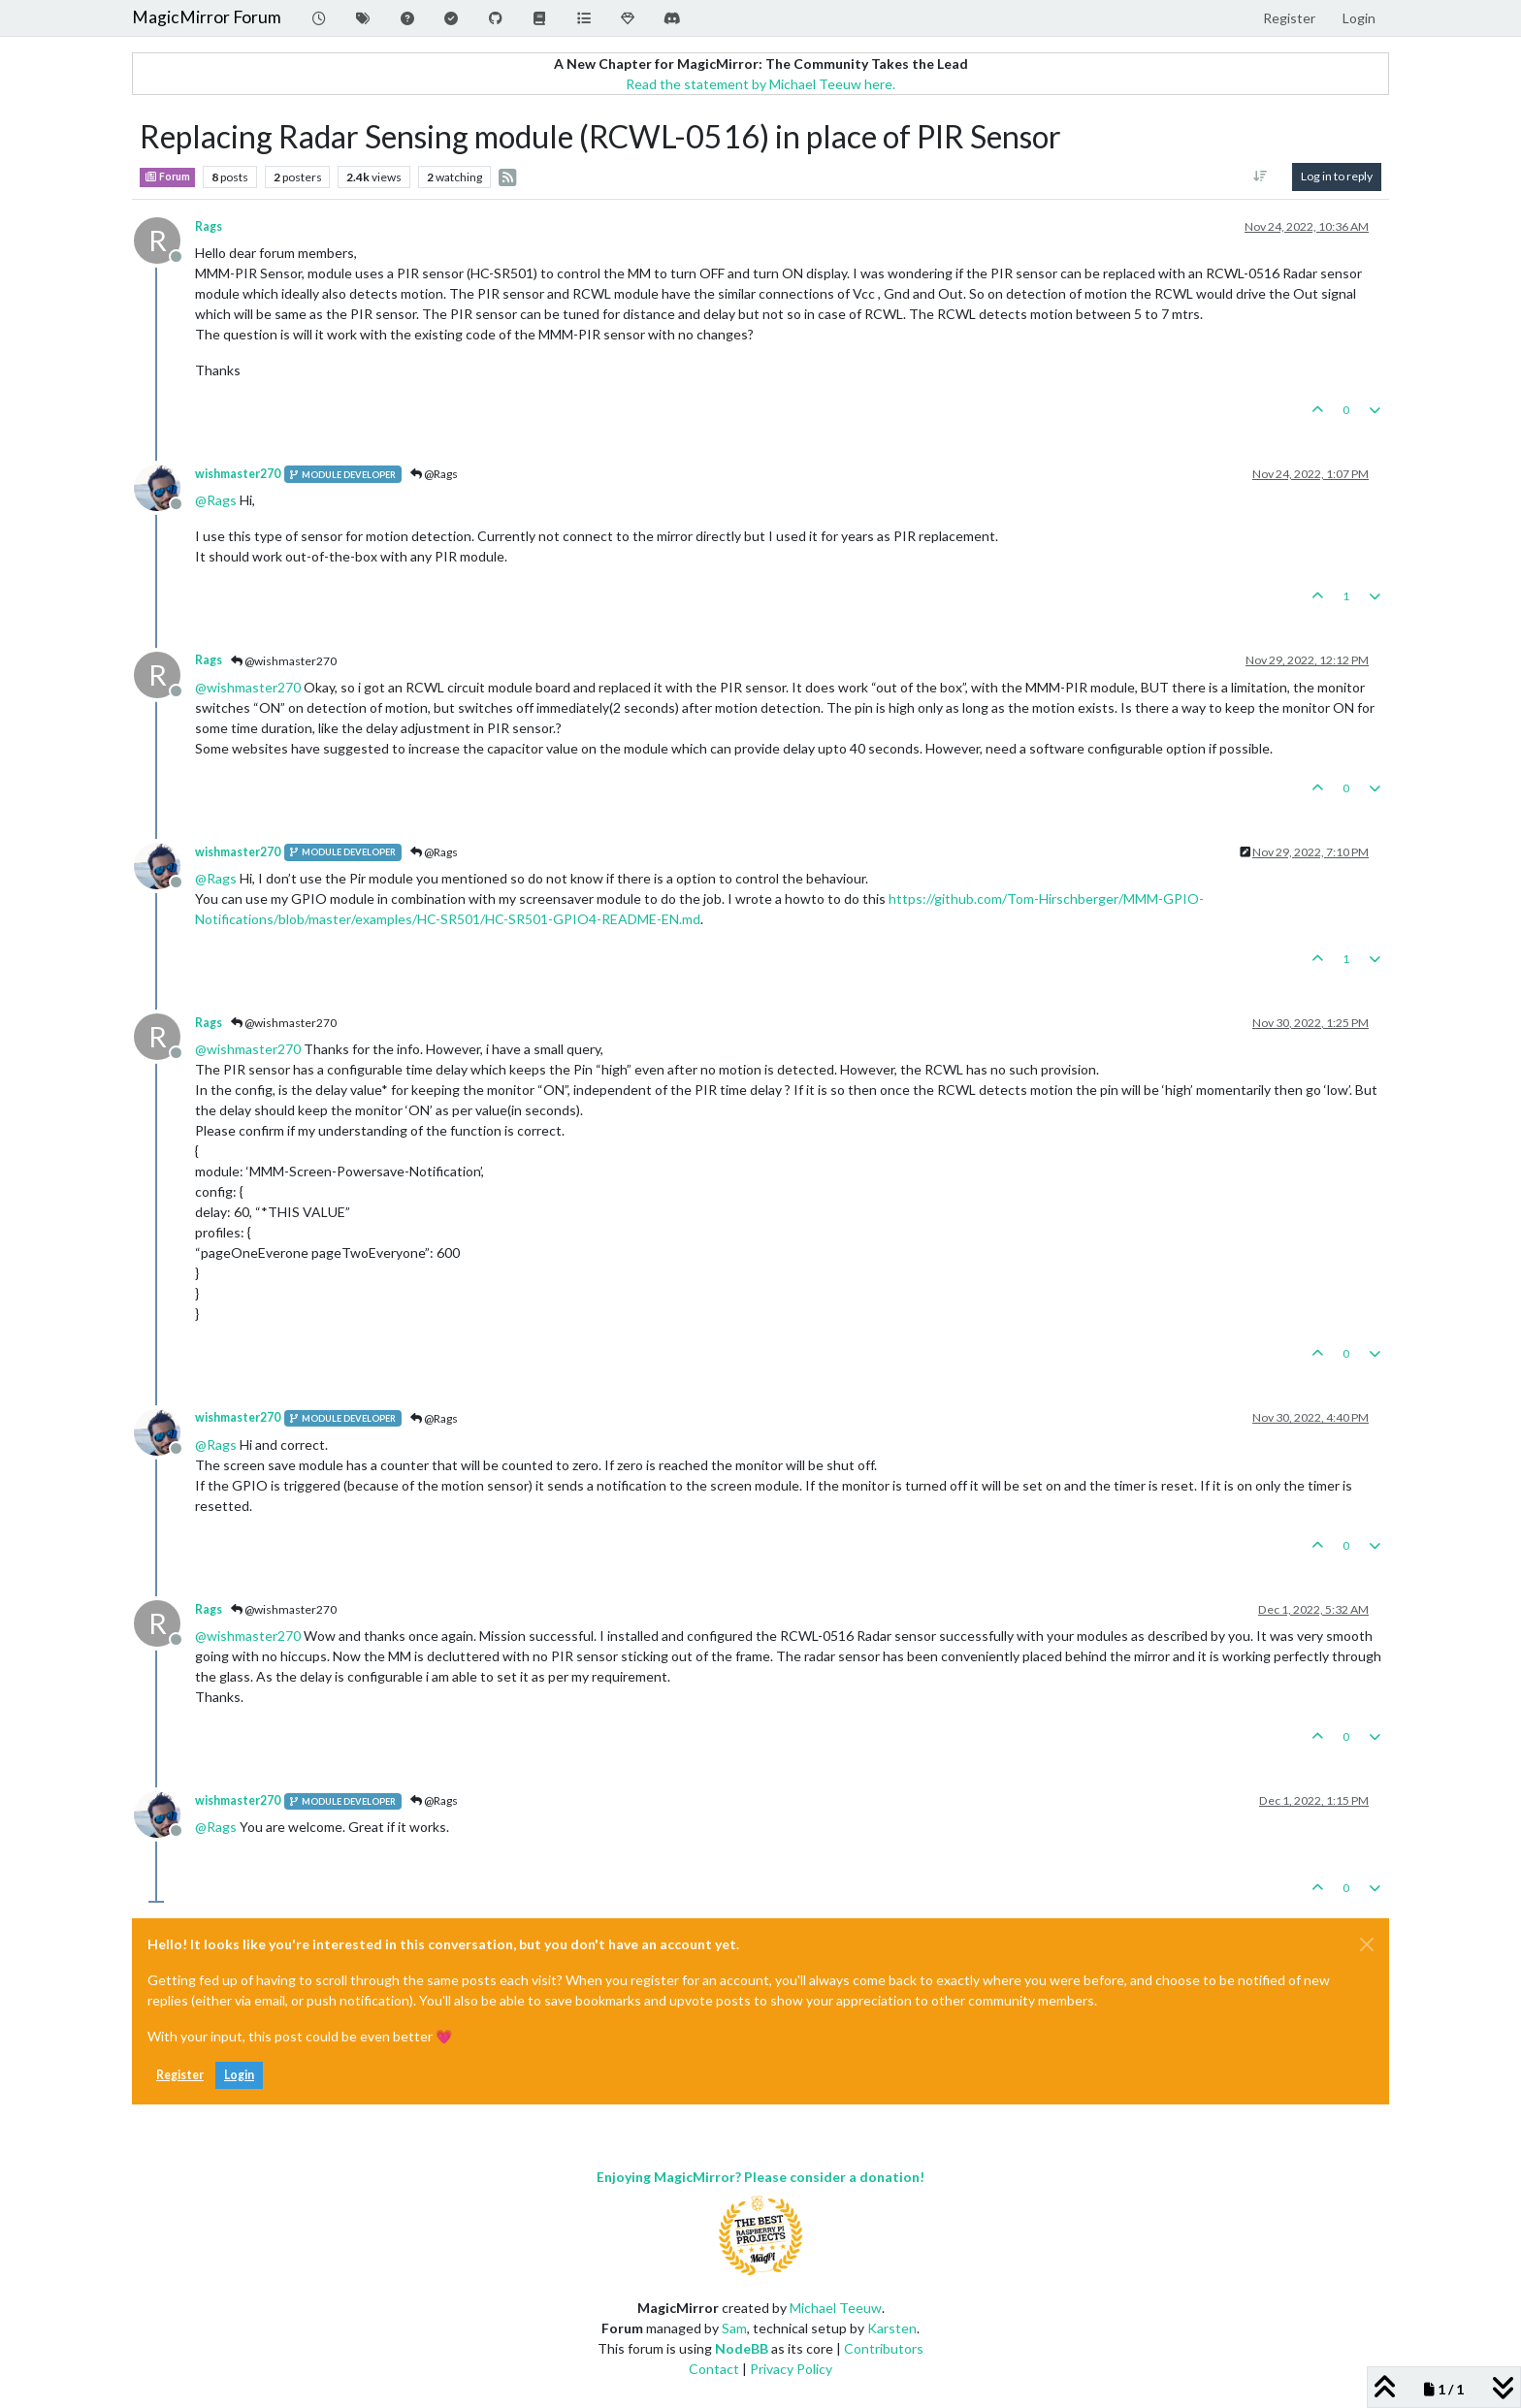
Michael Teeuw (836, 2307)
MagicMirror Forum (206, 17)
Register (180, 2075)
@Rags (434, 473)
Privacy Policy (791, 2368)
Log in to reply (1337, 176)
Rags (208, 226)
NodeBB (741, 2348)
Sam (734, 2328)
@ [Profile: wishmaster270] (248, 687)
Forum (167, 176)
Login (239, 2075)
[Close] (1366, 1944)
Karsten (892, 2328)
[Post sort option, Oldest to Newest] (1261, 176)
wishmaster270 (237, 473)
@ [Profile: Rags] (216, 500)
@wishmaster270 (284, 661)
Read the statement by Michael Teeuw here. (760, 84)
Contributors (883, 2348)
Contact (714, 2368)
